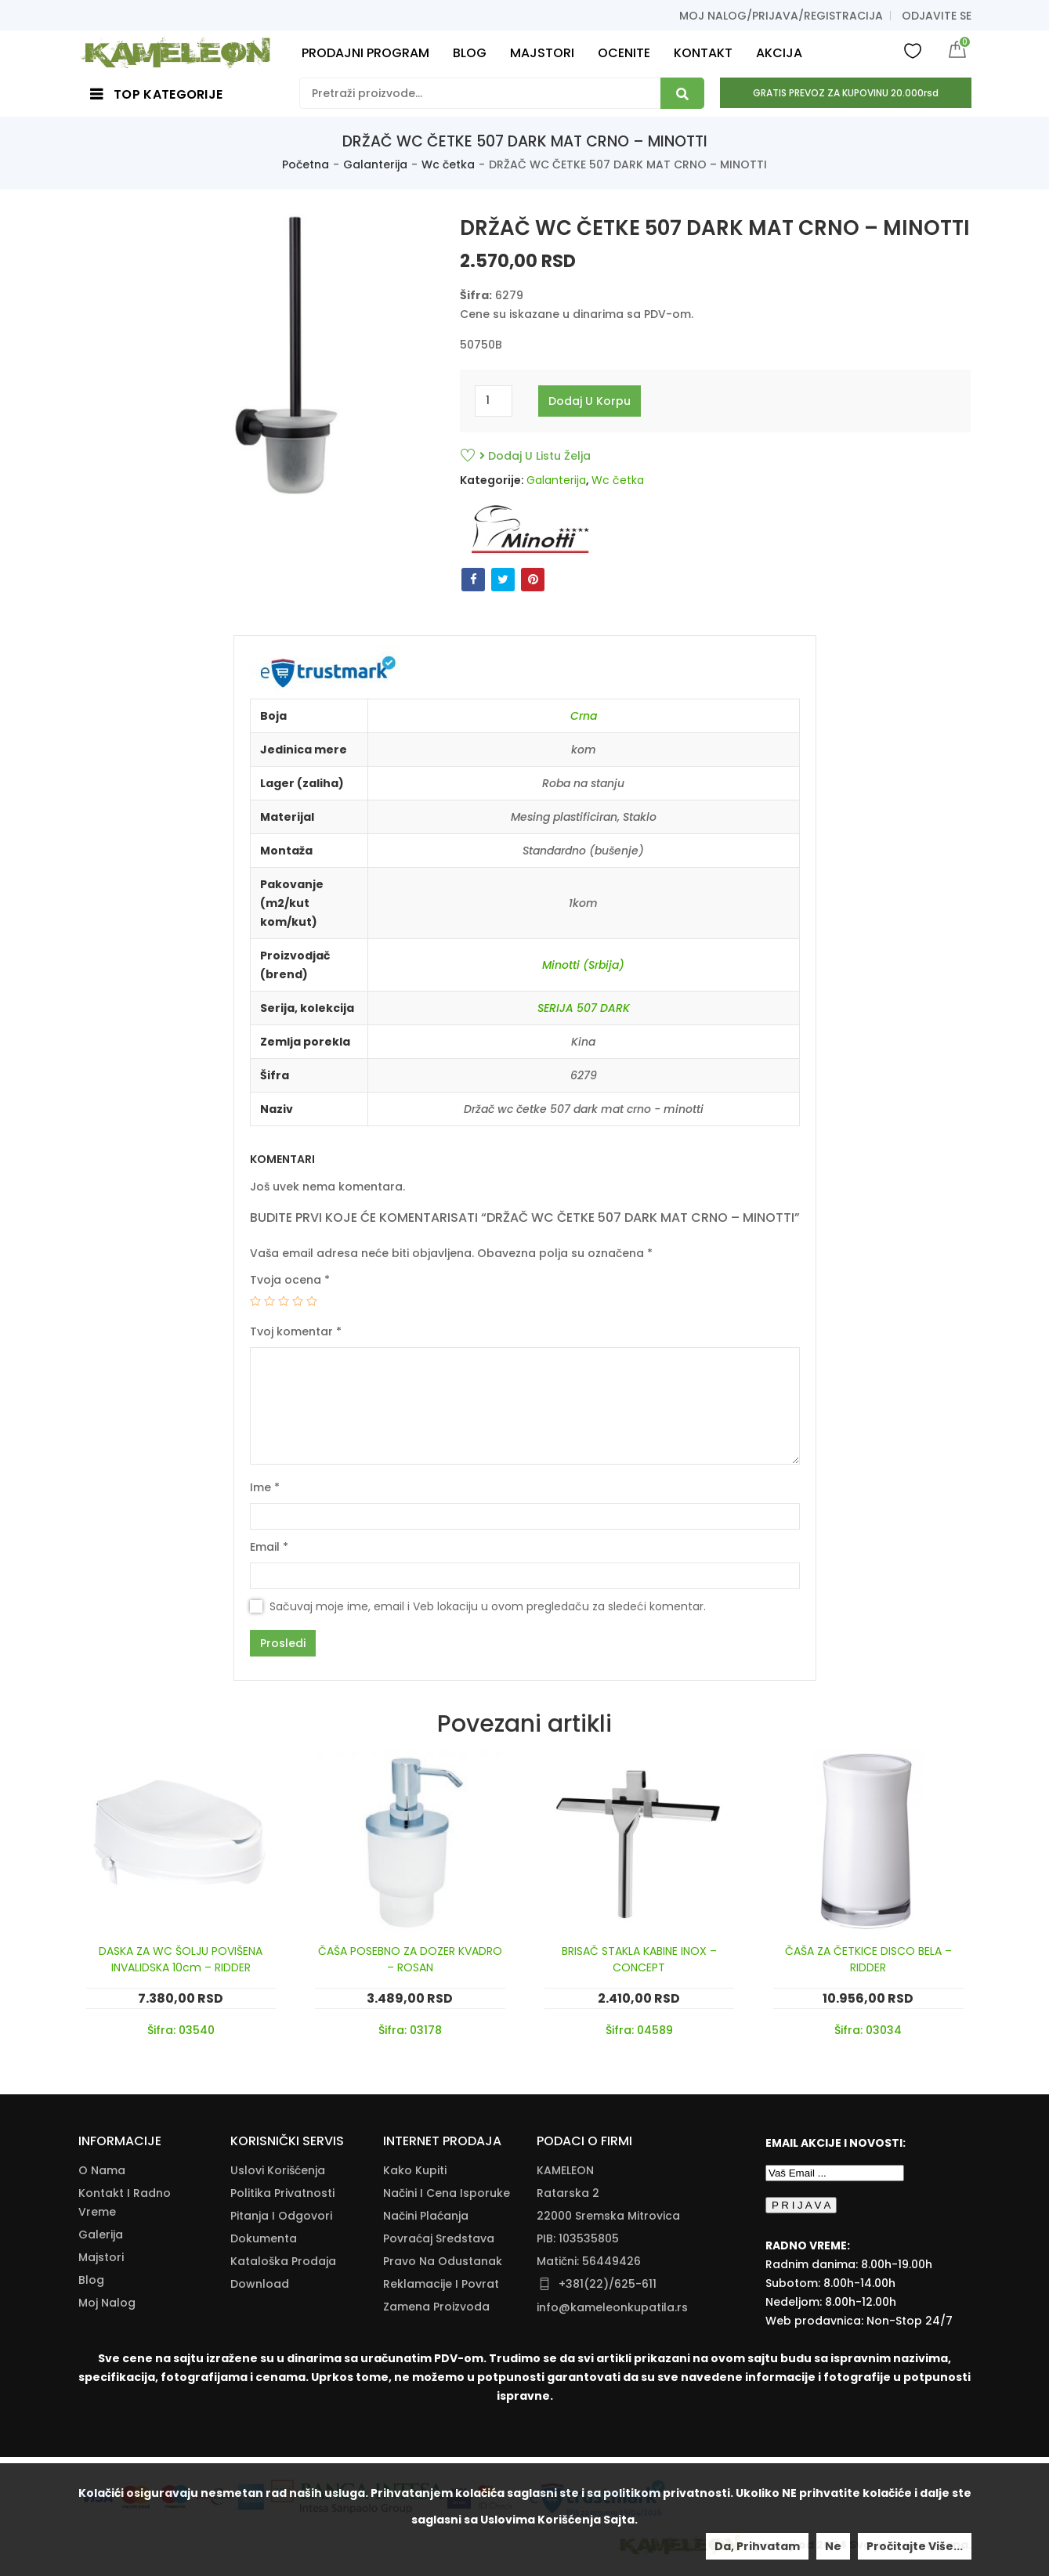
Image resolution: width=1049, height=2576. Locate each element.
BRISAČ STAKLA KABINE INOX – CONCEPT (639, 1959)
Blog (91, 2280)
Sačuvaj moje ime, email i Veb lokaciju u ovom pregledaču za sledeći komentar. (487, 1606)
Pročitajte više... (914, 2546)
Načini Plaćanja (425, 2216)
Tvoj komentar (296, 1331)
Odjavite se (936, 15)
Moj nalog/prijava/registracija (781, 15)
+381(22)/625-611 (608, 2284)
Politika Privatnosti (282, 2193)
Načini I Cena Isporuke (446, 2193)
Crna (583, 716)
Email (269, 1547)
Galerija (100, 2234)
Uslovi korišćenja (277, 2170)
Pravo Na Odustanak (442, 2261)
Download (259, 2284)
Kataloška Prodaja (283, 2261)
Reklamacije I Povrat (441, 2284)
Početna (305, 164)
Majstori (101, 2257)
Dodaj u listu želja (535, 456)
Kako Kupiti (415, 2170)
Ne (833, 2546)
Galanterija (375, 164)
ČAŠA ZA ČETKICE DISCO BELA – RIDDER (868, 1959)
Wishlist (912, 50)
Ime (265, 1487)
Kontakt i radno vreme (124, 2202)
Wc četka (448, 164)
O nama (101, 2170)
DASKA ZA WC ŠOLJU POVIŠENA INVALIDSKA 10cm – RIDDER (180, 1959)
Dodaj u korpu (589, 401)
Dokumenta (263, 2238)
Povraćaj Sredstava (438, 2238)
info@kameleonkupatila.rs (612, 2307)
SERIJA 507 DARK (583, 1008)
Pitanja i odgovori (281, 2216)
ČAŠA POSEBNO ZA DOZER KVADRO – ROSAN (410, 1959)
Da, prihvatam (757, 2546)
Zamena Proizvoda (436, 2306)
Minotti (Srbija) (583, 965)
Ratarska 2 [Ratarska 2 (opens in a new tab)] (568, 2193)
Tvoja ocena (290, 1280)
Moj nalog (107, 2302)
